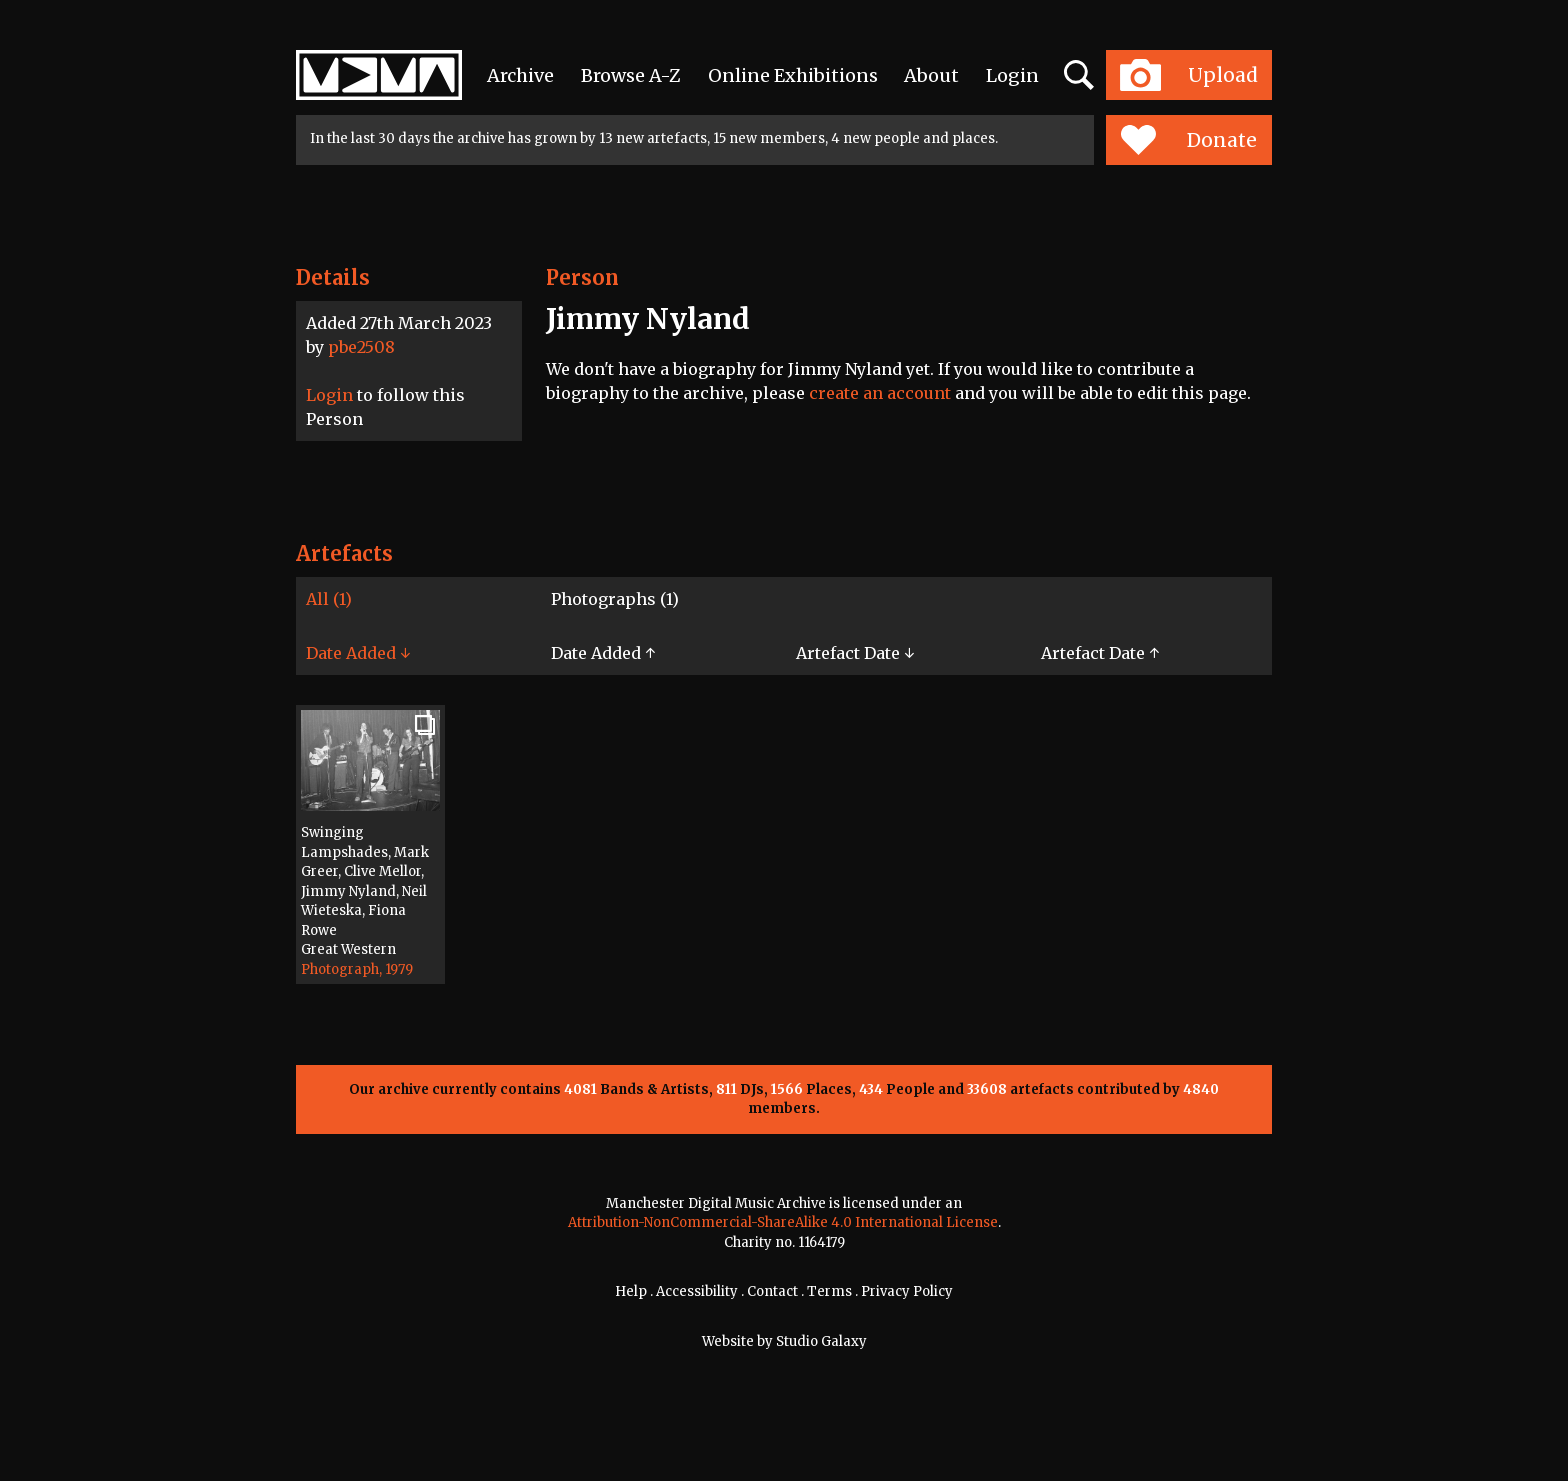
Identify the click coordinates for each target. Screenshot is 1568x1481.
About (931, 75)
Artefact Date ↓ (855, 653)
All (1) (329, 599)
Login (1012, 75)
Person (582, 277)
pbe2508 (361, 347)
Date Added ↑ (603, 653)
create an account (880, 393)
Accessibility (697, 1291)
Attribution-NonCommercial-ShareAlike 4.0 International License (783, 1222)
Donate (1188, 140)
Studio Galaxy (821, 1341)
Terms (829, 1291)
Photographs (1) (615, 599)
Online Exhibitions (793, 75)
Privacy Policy (907, 1291)
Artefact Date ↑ (1100, 653)
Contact (772, 1291)
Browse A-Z (631, 75)
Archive (520, 75)
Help (631, 1291)
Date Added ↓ (358, 653)
